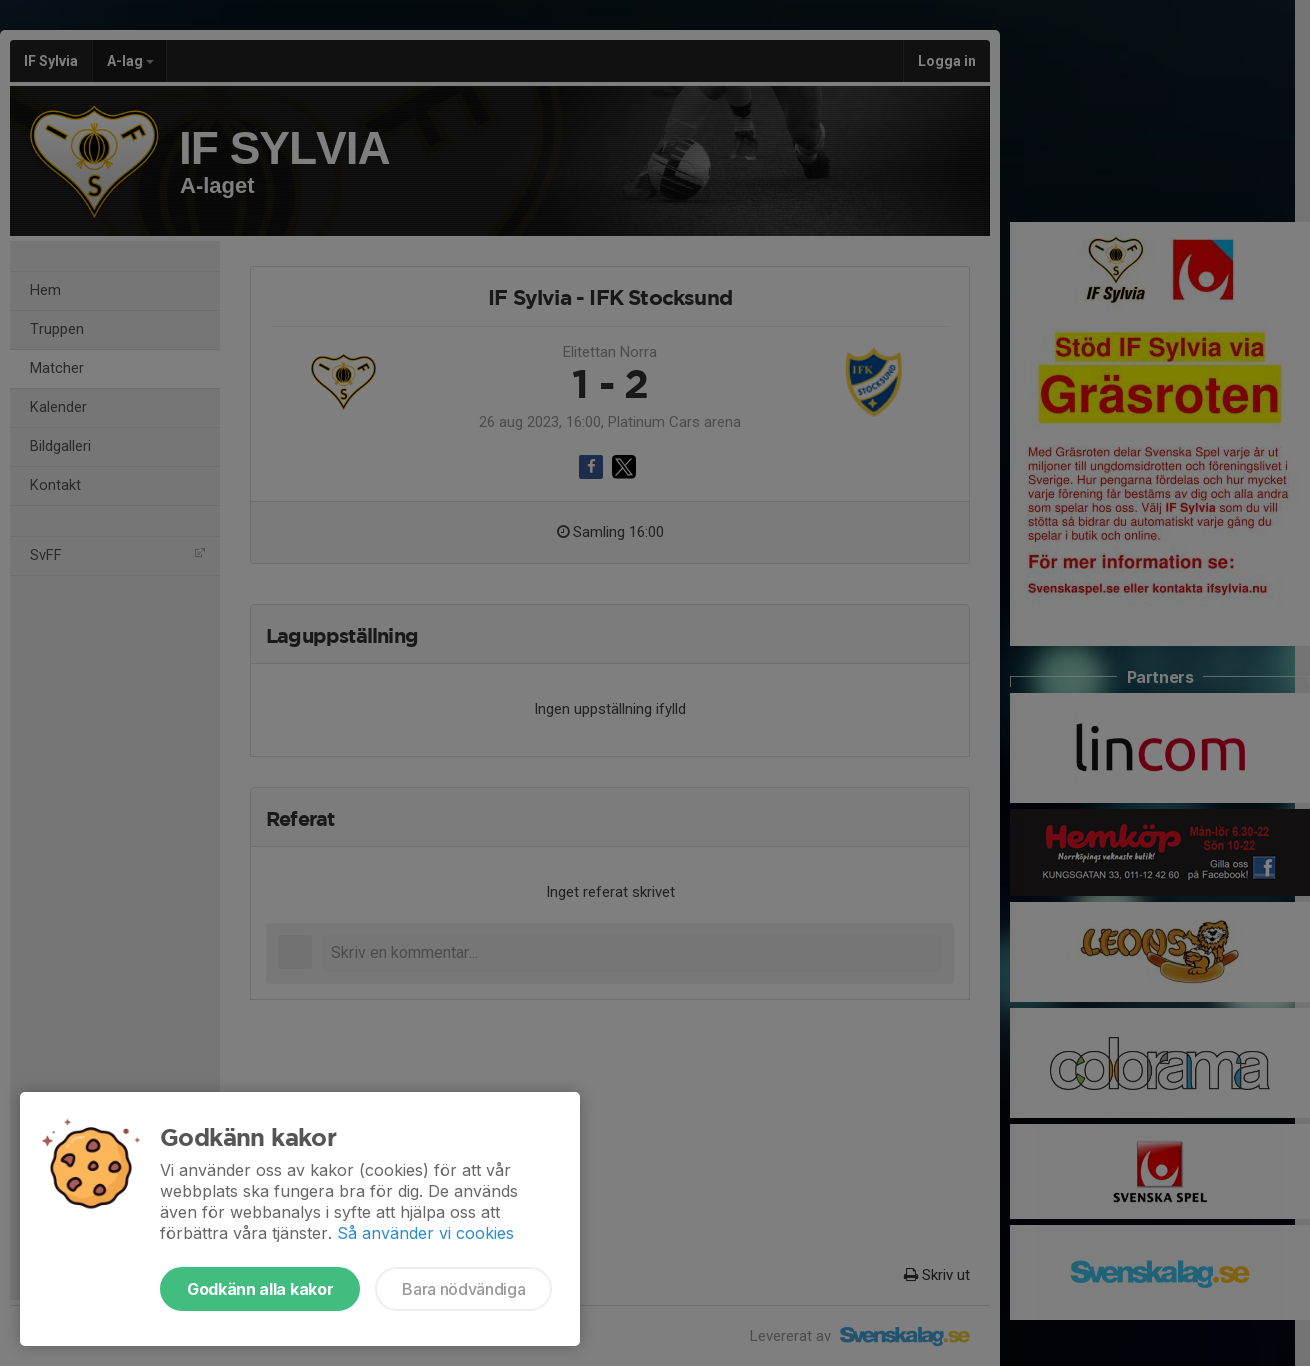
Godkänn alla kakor (260, 1289)
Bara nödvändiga (463, 1289)
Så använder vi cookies (425, 1233)
